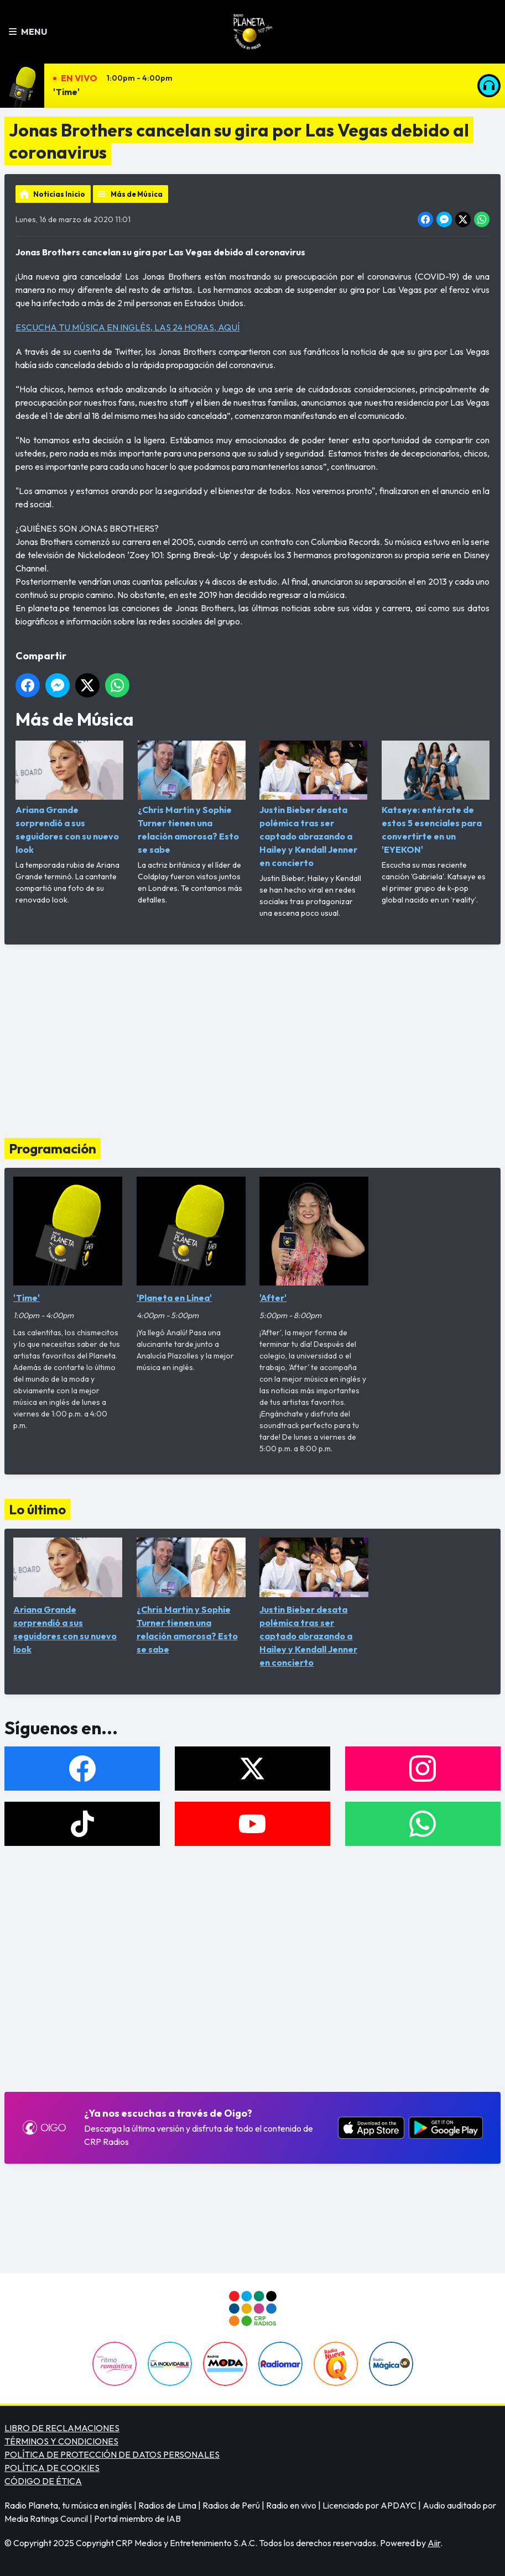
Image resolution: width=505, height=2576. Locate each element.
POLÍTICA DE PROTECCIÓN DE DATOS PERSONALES (112, 2454)
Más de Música (137, 194)
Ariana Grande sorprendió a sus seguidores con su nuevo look (69, 798)
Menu (28, 31)
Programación (52, 1148)
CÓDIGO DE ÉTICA (43, 2480)
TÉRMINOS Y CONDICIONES (61, 2441)
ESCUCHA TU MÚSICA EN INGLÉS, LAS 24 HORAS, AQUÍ (127, 327)
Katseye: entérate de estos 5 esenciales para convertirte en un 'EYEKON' (436, 798)
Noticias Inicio (59, 194)
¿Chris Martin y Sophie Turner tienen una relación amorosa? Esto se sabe (192, 798)
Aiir (434, 2542)
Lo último (37, 1509)
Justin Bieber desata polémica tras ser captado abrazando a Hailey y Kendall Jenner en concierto (313, 804)
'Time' (66, 91)
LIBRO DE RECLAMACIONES (61, 2427)
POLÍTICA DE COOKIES (52, 2467)
